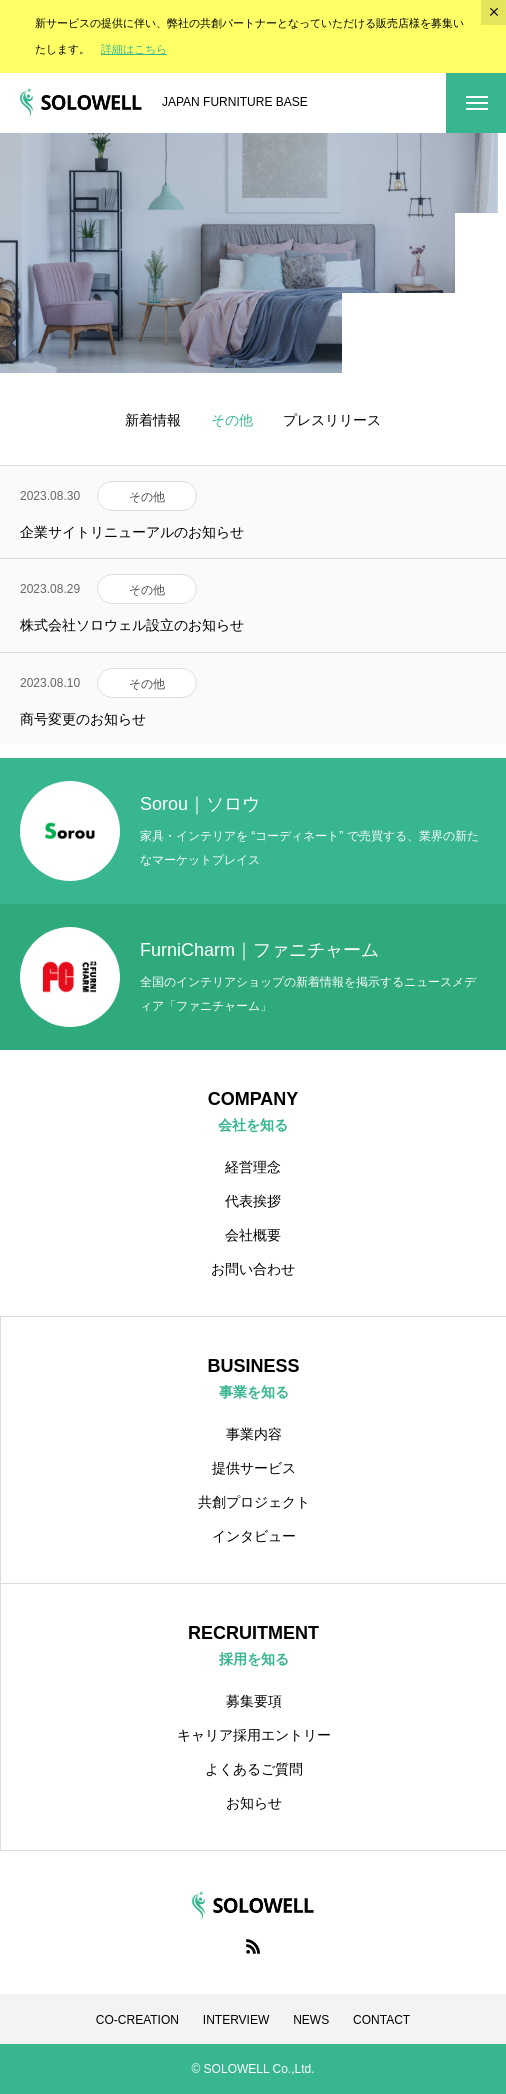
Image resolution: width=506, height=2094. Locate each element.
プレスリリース (332, 420)
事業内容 (254, 1434)
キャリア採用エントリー (254, 1735)
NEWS (311, 2020)
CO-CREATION (137, 2020)
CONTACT (381, 2020)
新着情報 (153, 420)
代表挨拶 (253, 1201)
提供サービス (254, 1468)
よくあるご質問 (254, 1769)
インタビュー (254, 1536)
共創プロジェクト (254, 1502)
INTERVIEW (236, 2020)
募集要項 (254, 1701)
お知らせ (254, 1803)
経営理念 (253, 1167)
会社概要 (253, 1235)
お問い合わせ (253, 1269)
